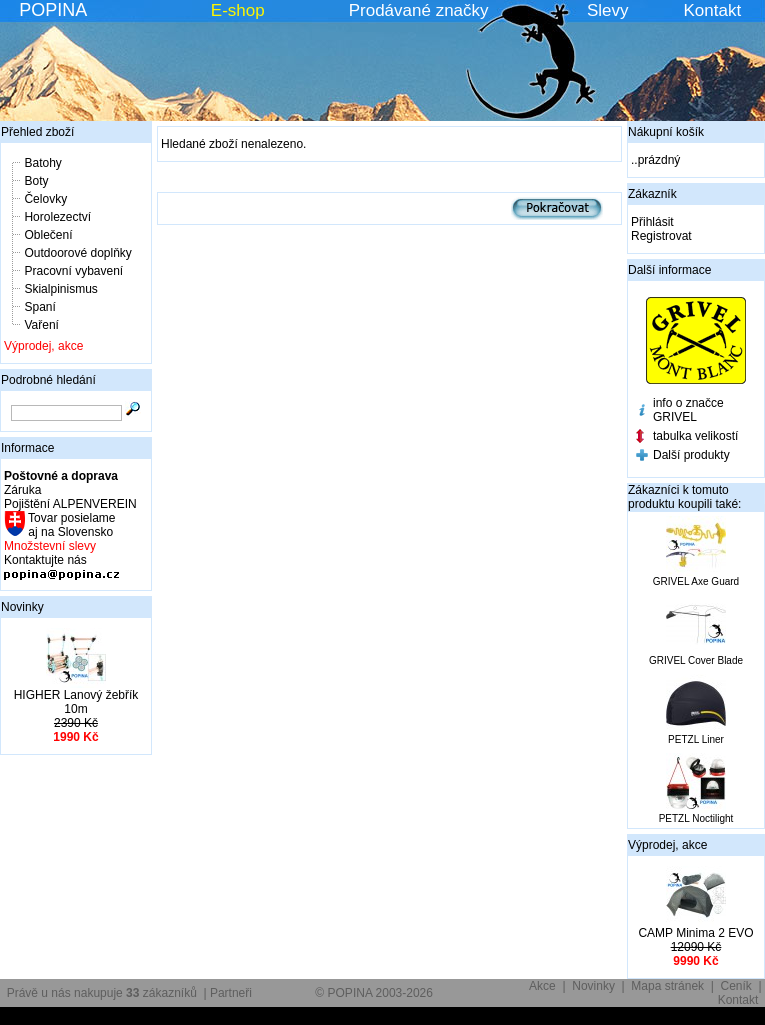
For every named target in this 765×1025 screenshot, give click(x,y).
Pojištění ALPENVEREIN (70, 504)
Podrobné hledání (48, 380)
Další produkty (691, 455)
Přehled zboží (37, 132)
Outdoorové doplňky (77, 253)
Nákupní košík (666, 132)
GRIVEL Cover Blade (696, 660)
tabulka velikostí (695, 436)
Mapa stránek (667, 986)
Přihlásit (652, 222)
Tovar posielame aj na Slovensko (70, 525)
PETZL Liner (696, 739)
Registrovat (661, 236)
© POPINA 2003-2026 (374, 993)
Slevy (608, 10)
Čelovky (45, 199)
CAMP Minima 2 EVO (695, 933)
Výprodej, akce (43, 346)
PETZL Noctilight (696, 818)
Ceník (736, 986)
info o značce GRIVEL (688, 410)
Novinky (22, 607)
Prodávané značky (419, 10)
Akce (542, 986)
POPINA (53, 10)
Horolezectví (57, 217)
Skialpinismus (60, 289)
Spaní (39, 307)
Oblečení (48, 235)
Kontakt (713, 10)
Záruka (22, 490)
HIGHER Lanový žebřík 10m (76, 702)
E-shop (238, 10)
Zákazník (652, 194)
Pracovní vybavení (73, 271)
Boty (36, 181)
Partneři (231, 993)
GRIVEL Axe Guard (696, 581)
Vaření (41, 325)
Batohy (42, 163)
